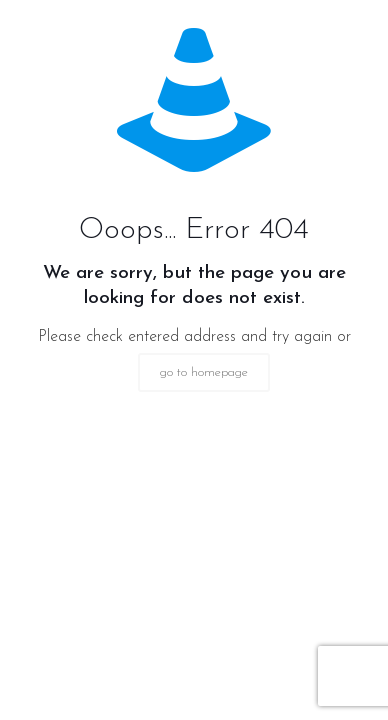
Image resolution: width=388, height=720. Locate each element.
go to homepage (204, 372)
